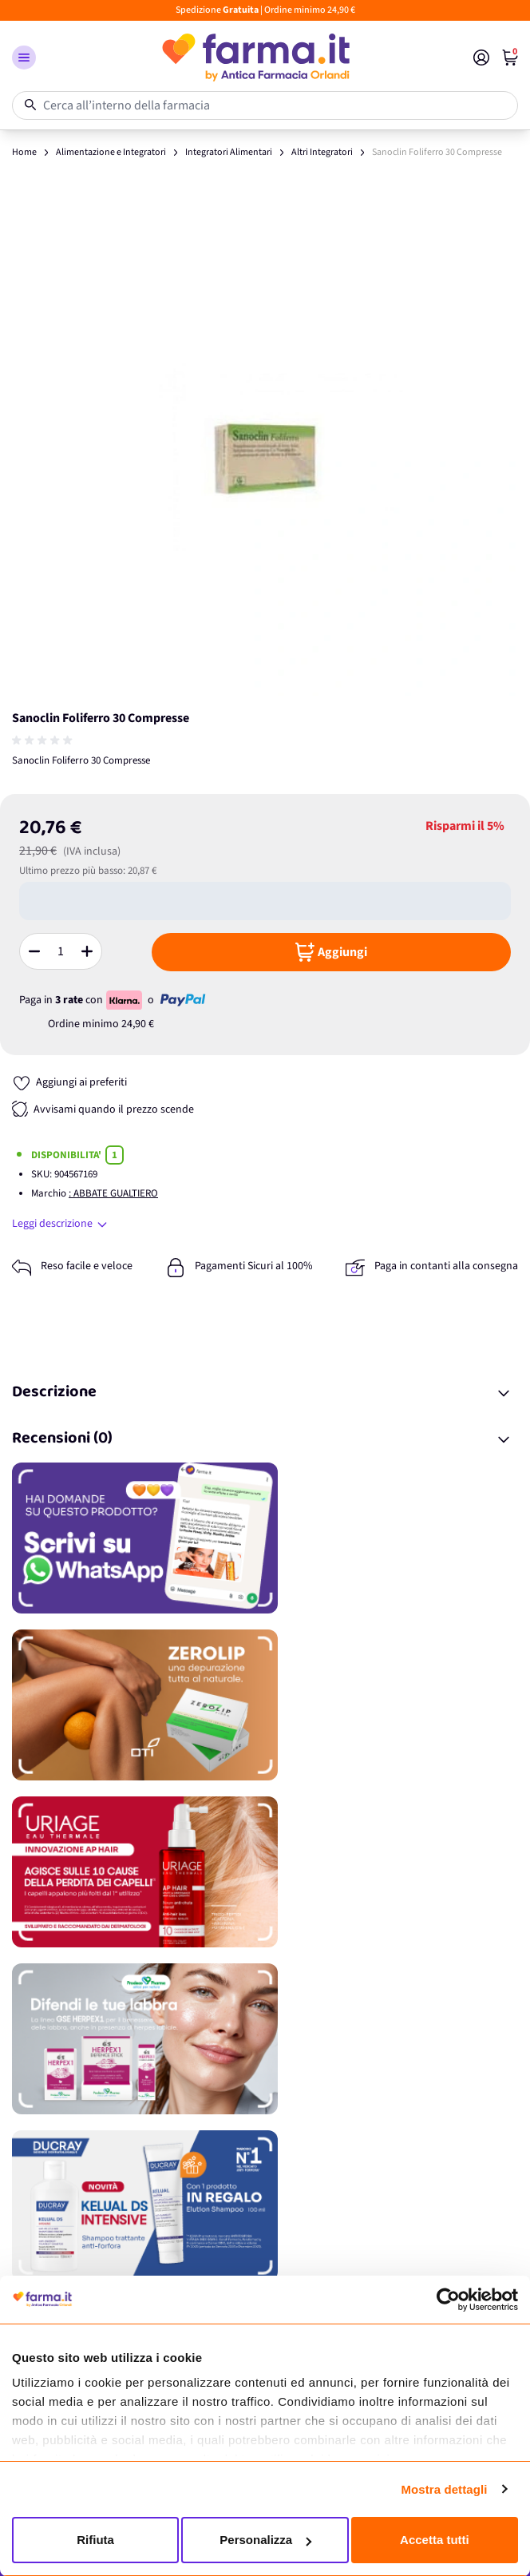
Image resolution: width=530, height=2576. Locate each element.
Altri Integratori (322, 152)
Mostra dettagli (444, 2489)
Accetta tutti (434, 2539)
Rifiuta (95, 2539)
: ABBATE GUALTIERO (113, 1193)
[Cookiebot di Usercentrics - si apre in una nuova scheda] (448, 2300)
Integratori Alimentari (228, 152)
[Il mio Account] (481, 57)
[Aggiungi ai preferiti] (69, 1082)
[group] (44, 740)
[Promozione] (265, 1538)
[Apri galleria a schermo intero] (265, 442)
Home (24, 152)
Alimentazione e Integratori (111, 152)
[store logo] (254, 57)
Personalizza (265, 2539)
